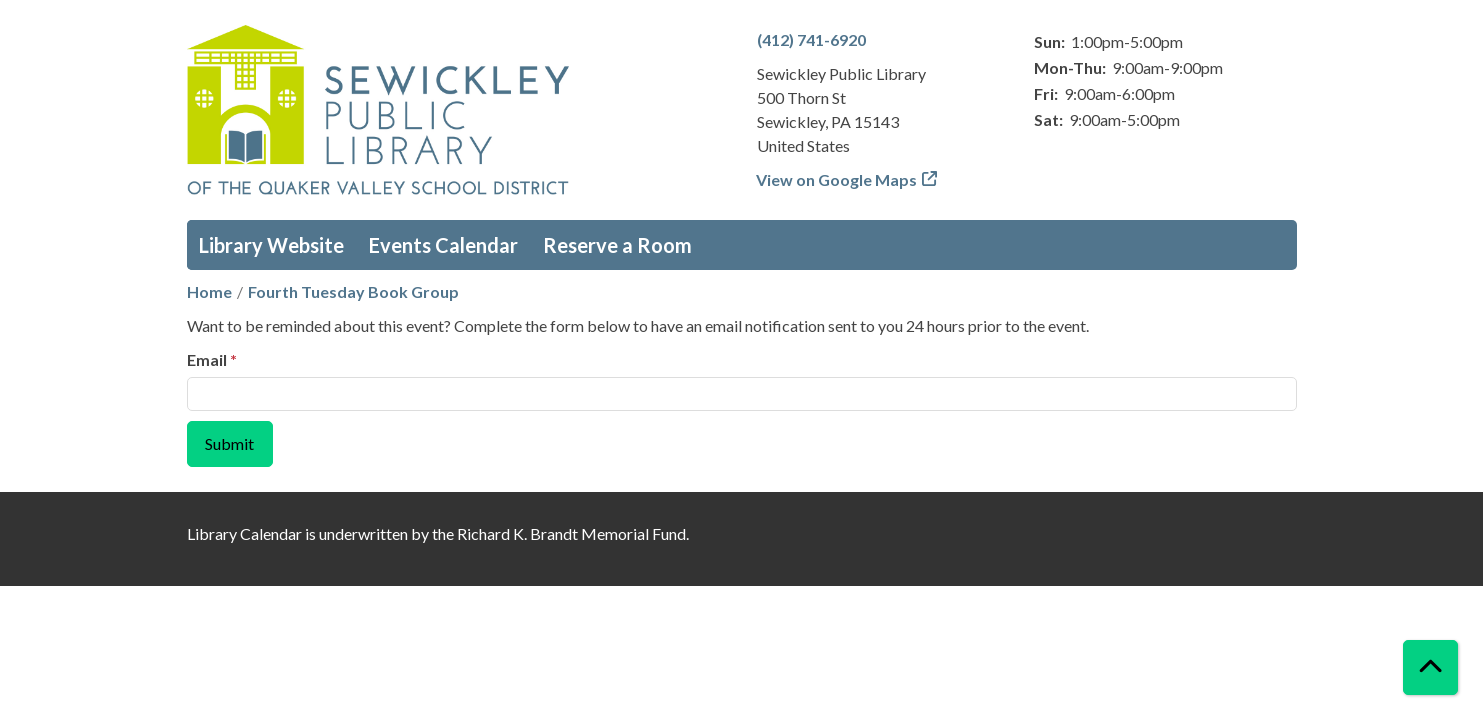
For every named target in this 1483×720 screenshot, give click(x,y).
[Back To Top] (1430, 667)
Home (209, 291)
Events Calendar (443, 245)
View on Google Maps (837, 179)
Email (207, 359)
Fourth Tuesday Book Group (353, 291)
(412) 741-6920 (811, 39)
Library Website (271, 245)
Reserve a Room (617, 245)
